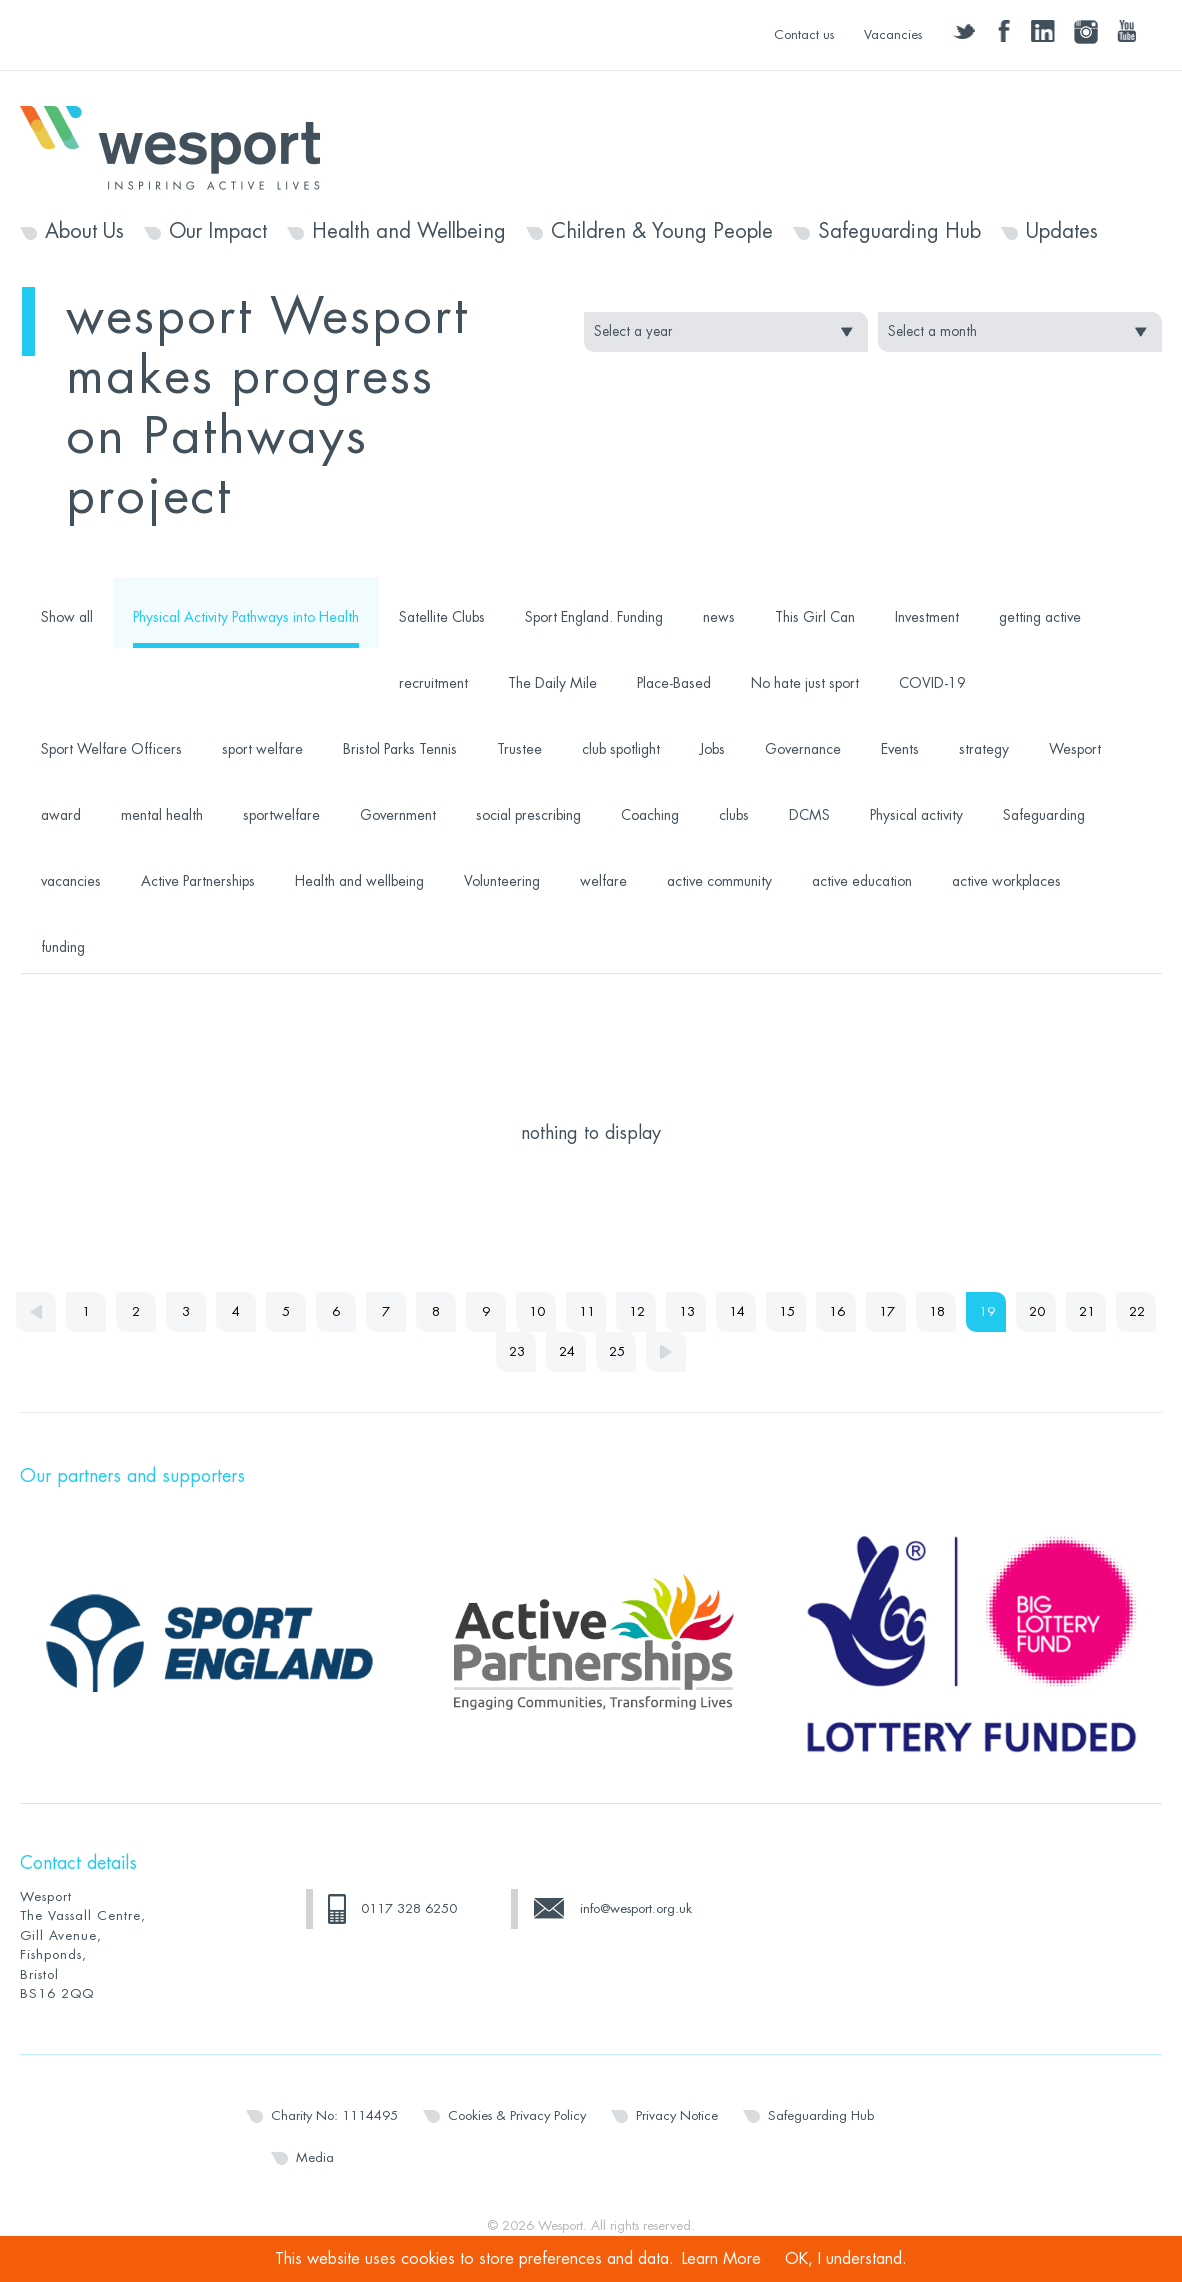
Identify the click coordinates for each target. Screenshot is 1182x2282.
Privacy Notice (677, 2115)
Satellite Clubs (442, 617)
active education (862, 881)
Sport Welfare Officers (111, 749)
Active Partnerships (198, 881)
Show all (67, 617)
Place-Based (674, 683)
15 (787, 1311)
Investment (927, 617)
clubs (734, 815)
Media (315, 2157)
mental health (162, 815)
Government (398, 815)
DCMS (809, 815)
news (719, 617)
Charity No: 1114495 (334, 2115)
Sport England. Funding (594, 617)
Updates (1062, 232)
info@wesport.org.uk (636, 1908)
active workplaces (1006, 881)
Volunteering (502, 881)
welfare (603, 881)
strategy (984, 749)
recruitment (433, 683)
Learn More (721, 2259)
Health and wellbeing (359, 881)
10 (537, 1311)
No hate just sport (805, 683)
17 (887, 1311)
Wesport (180, 146)
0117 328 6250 (409, 1908)
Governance (803, 749)
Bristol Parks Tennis (400, 749)
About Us (84, 232)
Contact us (804, 34)
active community (719, 881)
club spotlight (621, 749)
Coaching (650, 815)
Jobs (712, 749)
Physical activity (916, 815)
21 (1087, 1311)
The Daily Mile (552, 683)
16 (837, 1311)
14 (737, 1311)
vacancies (71, 881)
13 (687, 1311)
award (61, 815)
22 (1137, 1311)
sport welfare (262, 749)
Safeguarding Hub (899, 232)
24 (567, 1351)
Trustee (519, 749)
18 (937, 1311)
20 (1037, 1311)
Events (900, 749)
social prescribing (528, 815)
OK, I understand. (846, 2259)
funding (63, 947)
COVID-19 (932, 683)
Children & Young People (662, 232)
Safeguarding (1044, 815)
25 (617, 1351)
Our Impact (218, 232)
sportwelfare (281, 815)
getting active (1040, 617)
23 (517, 1351)
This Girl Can (815, 617)
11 (587, 1311)
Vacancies (893, 34)
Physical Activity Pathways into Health (246, 617)
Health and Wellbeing (409, 232)
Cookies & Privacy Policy (517, 2115)
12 (637, 1311)
